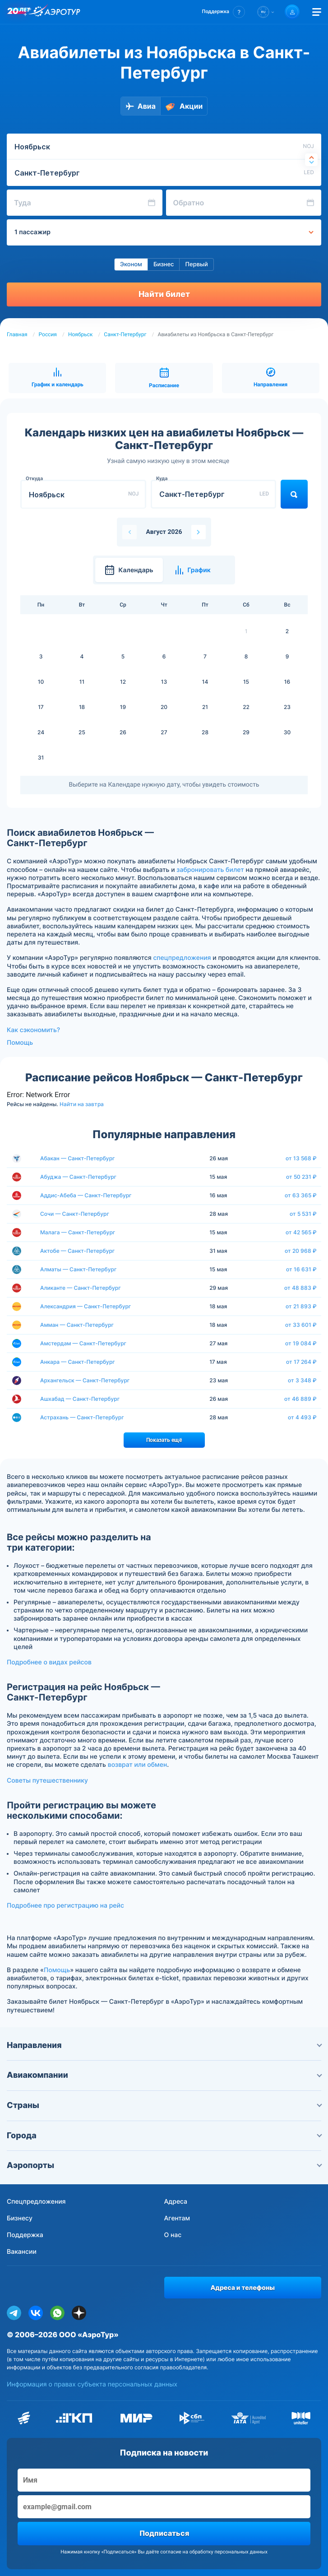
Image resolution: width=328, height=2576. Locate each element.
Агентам (177, 2218)
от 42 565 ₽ (301, 1232)
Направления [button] (164, 2045)
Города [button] (164, 2135)
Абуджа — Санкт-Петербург (78, 1176)
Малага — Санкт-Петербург (77, 1232)
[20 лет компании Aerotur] (18, 12)
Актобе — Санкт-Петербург (77, 1250)
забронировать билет (210, 870)
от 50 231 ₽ (301, 1177)
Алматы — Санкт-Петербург (78, 1269)
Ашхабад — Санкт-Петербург (80, 1398)
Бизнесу (19, 2218)
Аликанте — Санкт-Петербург (80, 1287)
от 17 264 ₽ (301, 1362)
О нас (173, 2235)
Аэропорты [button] (164, 2165)
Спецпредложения (36, 2201)
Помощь (20, 1043)
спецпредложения (182, 958)
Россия (48, 334)
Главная (17, 334)
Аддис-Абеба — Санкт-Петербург (86, 1195)
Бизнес (163, 264)
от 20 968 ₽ (301, 1251)
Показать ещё (164, 1440)
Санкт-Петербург (125, 334)
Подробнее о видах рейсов (49, 1662)
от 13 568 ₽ (301, 1158)
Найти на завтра (82, 1104)
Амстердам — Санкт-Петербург (83, 1343)
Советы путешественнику (47, 1780)
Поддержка (25, 2235)
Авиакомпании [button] (164, 2075)
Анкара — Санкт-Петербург (77, 1361)
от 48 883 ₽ (300, 1288)
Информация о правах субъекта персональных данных (92, 2384)
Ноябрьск (80, 334)
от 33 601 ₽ (301, 1325)
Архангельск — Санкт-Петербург (84, 1380)
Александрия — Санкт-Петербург (85, 1306)
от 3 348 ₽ (302, 1380)
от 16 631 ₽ (301, 1269)
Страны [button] (164, 2105)
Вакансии (22, 2252)
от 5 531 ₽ (303, 1214)
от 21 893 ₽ (301, 1306)
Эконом (131, 264)
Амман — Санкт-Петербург (77, 1324)
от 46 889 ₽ (300, 1399)
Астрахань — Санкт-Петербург (82, 1417)
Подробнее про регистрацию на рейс (65, 1905)
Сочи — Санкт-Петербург (74, 1213)
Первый (196, 264)
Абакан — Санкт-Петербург (77, 1158)
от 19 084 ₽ (301, 1343)
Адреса (176, 2201)
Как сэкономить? (33, 1030)
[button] (223, 12)
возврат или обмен (137, 1765)
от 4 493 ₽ (302, 1417)
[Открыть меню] (316, 12)
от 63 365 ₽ (301, 1195)
